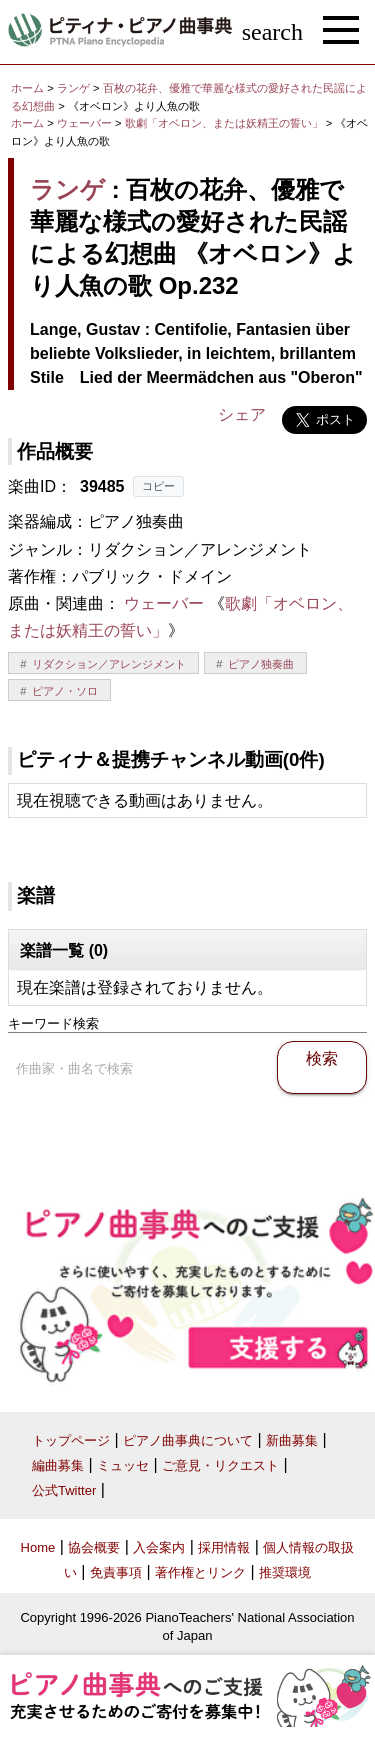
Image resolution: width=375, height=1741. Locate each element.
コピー (158, 486)
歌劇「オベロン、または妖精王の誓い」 (225, 123)
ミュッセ (123, 1465)
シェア (242, 414)
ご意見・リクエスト (220, 1465)
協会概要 (94, 1547)
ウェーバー (84, 123)
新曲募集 (292, 1440)
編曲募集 (58, 1465)
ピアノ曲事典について (188, 1440)
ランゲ (73, 88)
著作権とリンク (200, 1572)
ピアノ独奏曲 (261, 664)
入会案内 (159, 1547)
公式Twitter (64, 1490)
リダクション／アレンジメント (109, 664)
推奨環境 (285, 1572)
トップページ (71, 1440)
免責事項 (116, 1572)
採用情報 (224, 1547)
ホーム (27, 88)
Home (38, 1547)
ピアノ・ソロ (65, 691)
